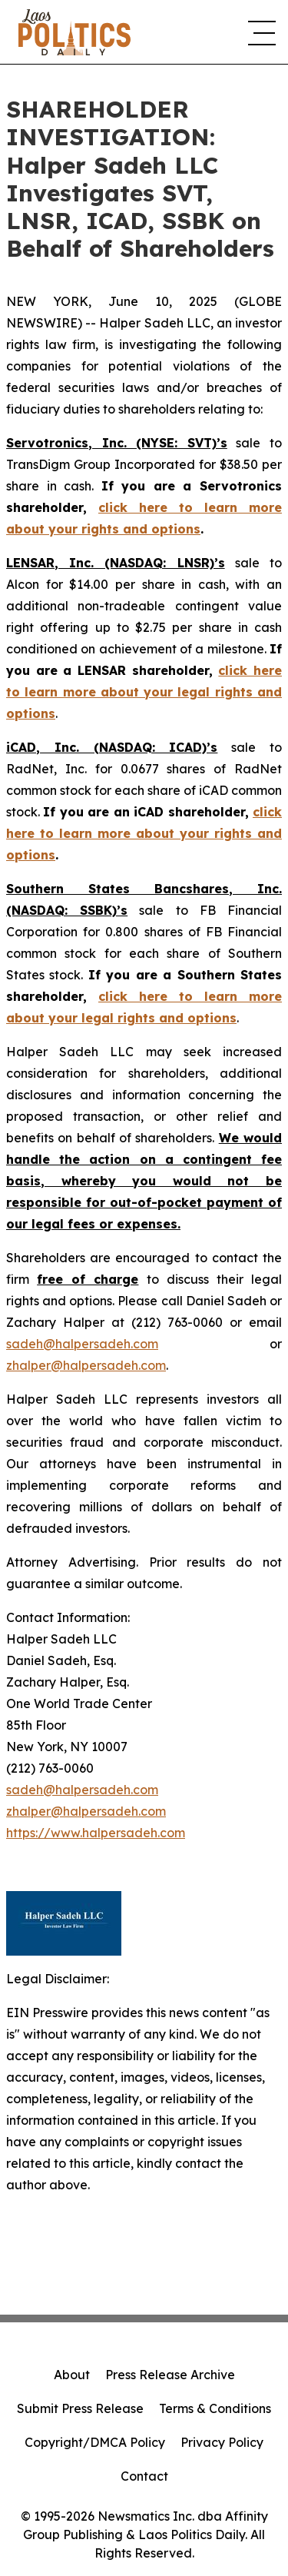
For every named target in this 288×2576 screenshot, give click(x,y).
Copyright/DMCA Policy (95, 2442)
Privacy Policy (221, 2442)
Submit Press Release (80, 2408)
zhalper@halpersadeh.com (86, 1365)
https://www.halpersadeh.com (95, 1832)
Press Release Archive (170, 2374)
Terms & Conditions (215, 2408)
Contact (144, 2476)
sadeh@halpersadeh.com (82, 1343)
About (72, 2374)
